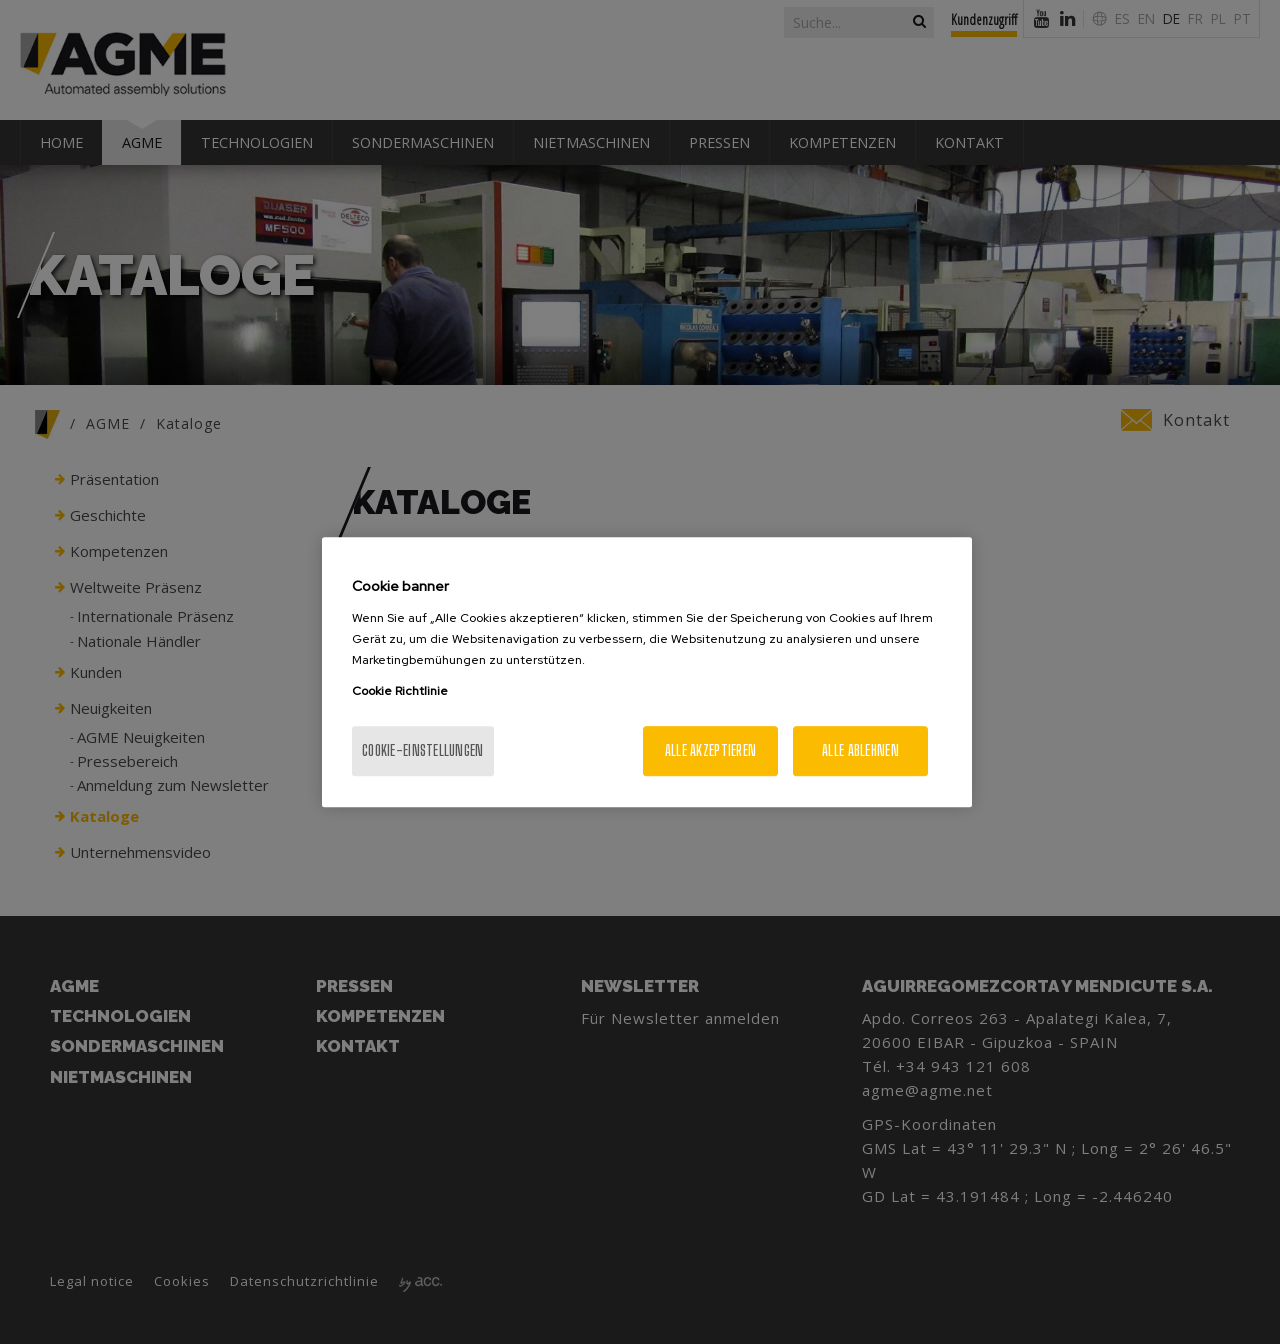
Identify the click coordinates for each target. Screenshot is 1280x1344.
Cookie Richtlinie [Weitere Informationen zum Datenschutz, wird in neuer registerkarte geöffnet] (400, 691)
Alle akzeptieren (710, 750)
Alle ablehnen (860, 750)
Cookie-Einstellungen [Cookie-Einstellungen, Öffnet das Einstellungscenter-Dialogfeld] (423, 750)
